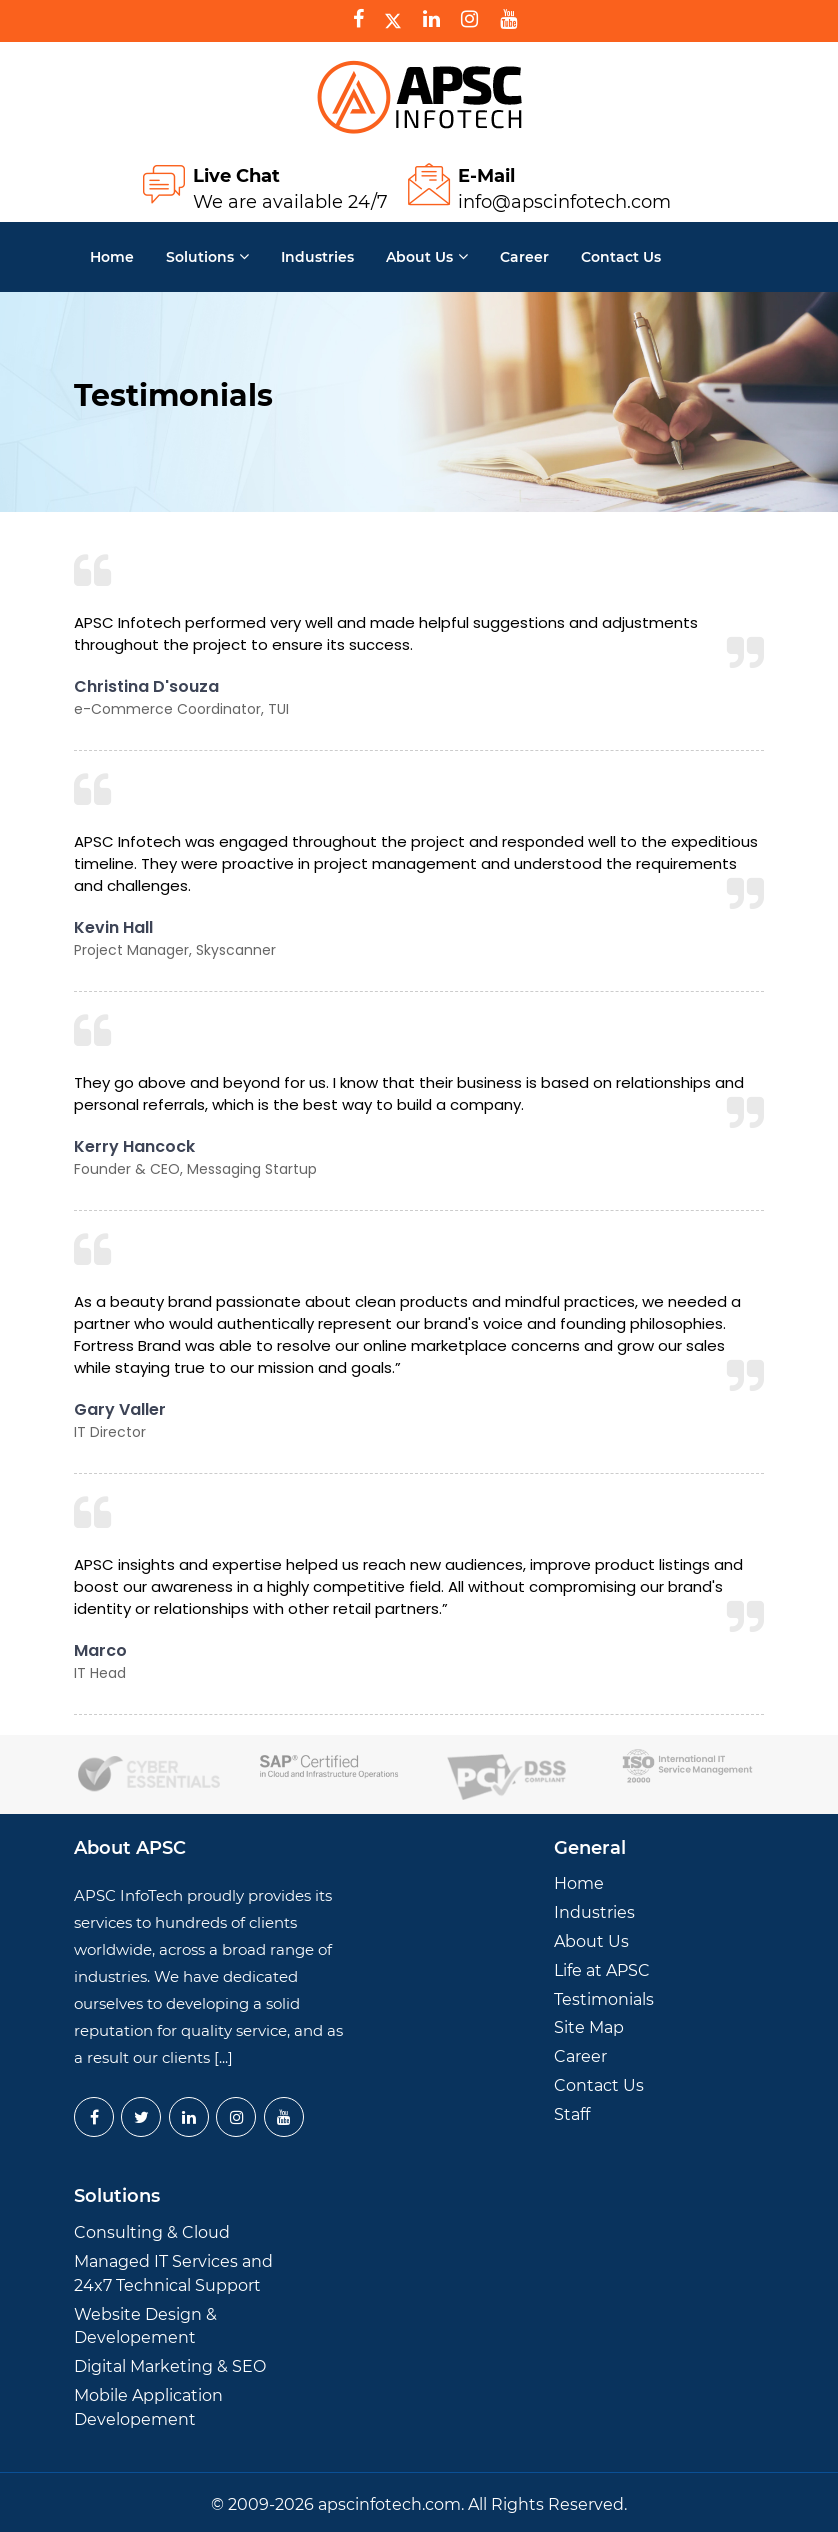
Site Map (589, 2027)
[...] (223, 2057)
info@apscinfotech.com (564, 202)
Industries (317, 257)
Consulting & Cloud (152, 2232)
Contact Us (599, 2085)
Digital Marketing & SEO (170, 2366)
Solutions (200, 257)
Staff (572, 2114)
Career (524, 257)
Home (112, 257)
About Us (419, 257)
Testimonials (604, 1999)
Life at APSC (602, 1970)
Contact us (621, 257)
